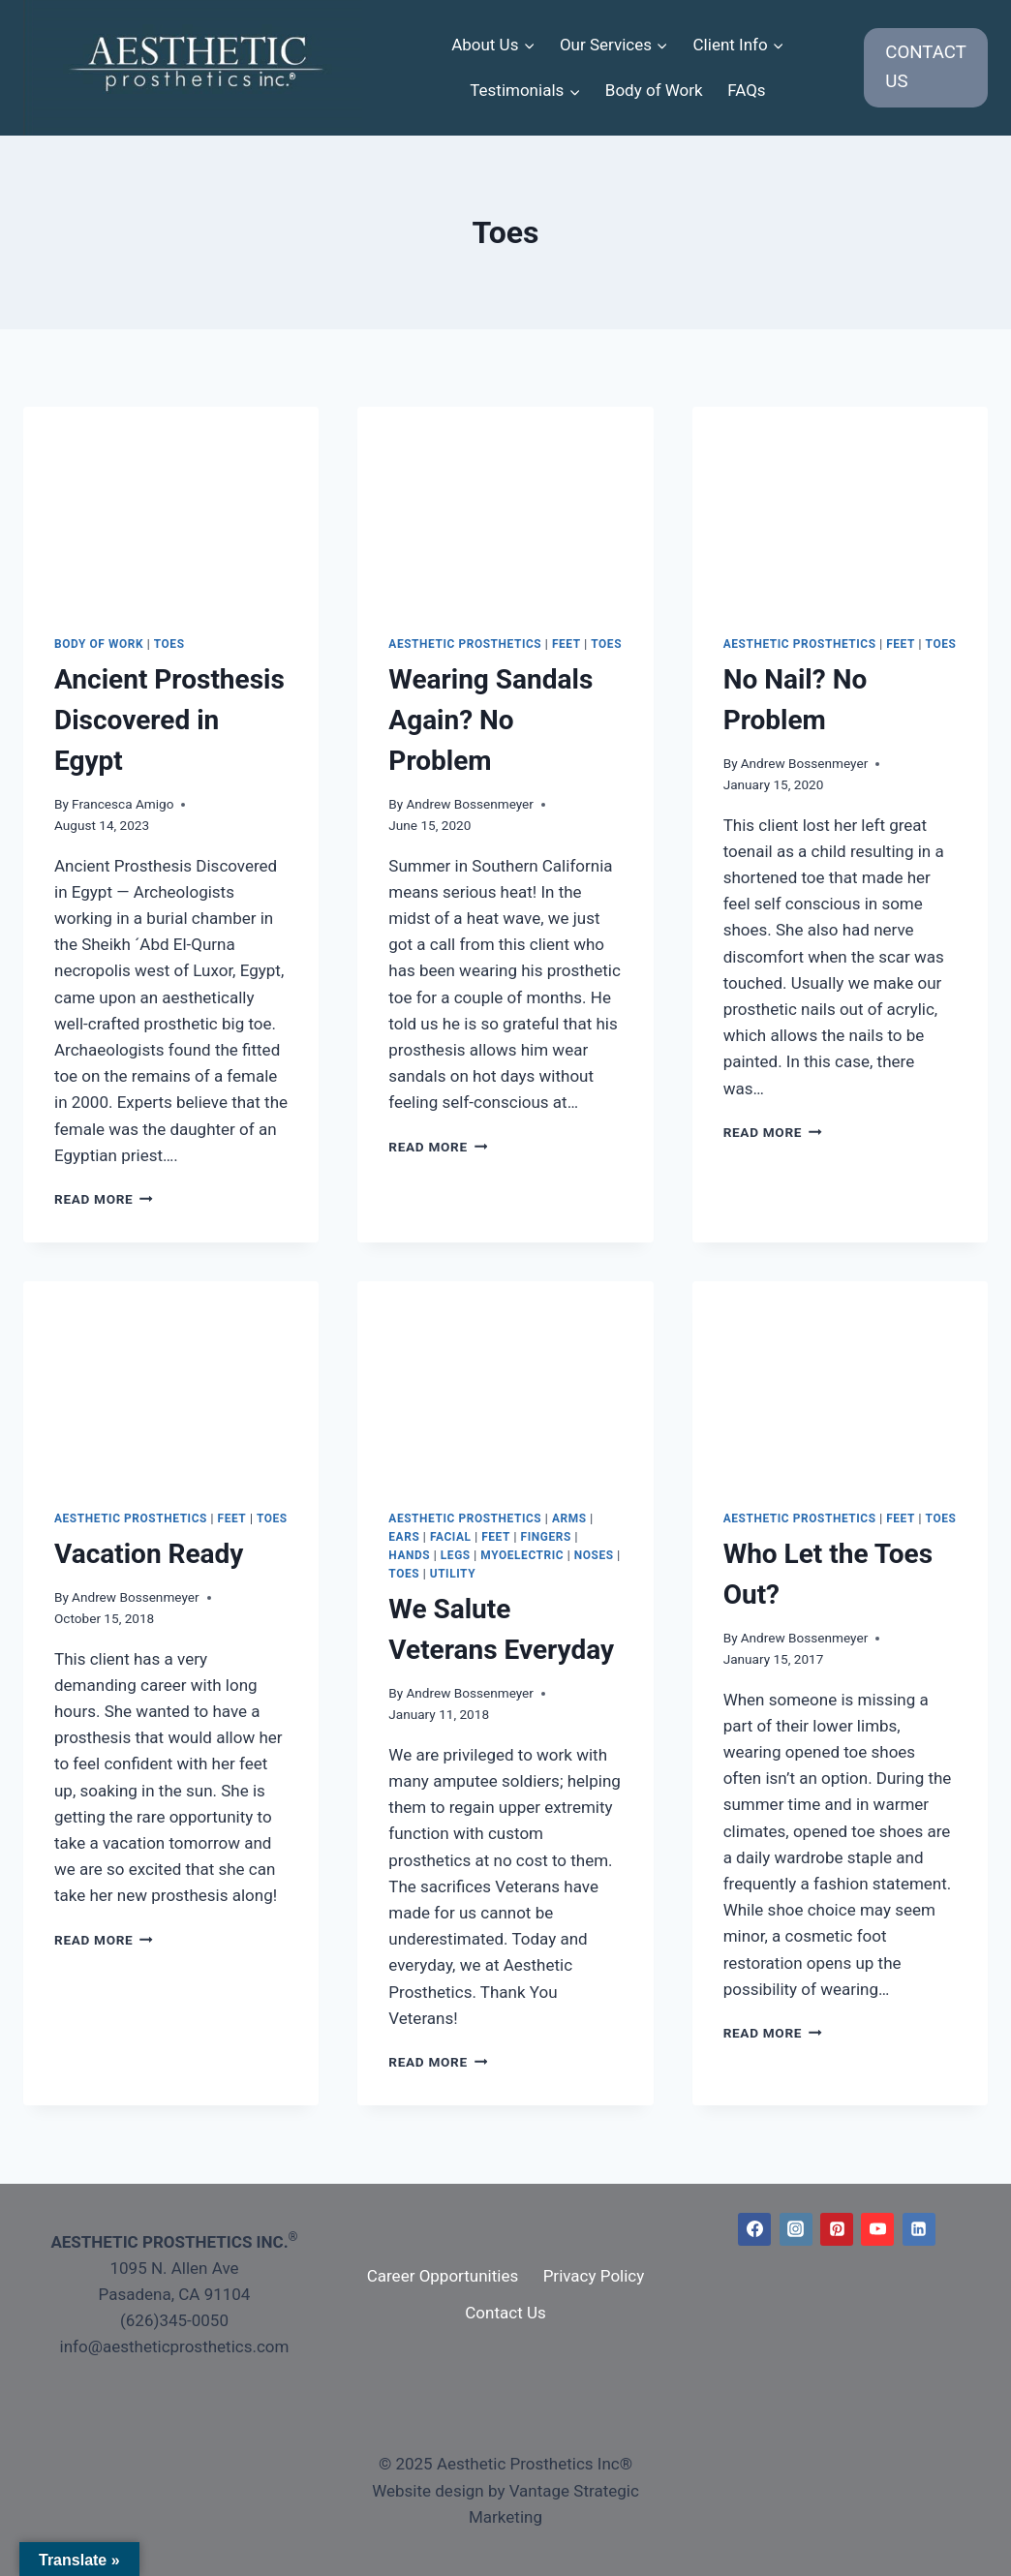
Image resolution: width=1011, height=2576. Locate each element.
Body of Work (654, 90)
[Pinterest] (836, 2229)
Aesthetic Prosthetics (464, 644)
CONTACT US (925, 67)
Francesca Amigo (122, 804)
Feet (566, 644)
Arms (569, 1518)
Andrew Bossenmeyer (470, 804)
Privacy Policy (594, 2275)
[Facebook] (754, 2229)
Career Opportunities (443, 2275)
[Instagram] (796, 2229)
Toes (169, 644)
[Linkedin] (919, 2229)
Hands (409, 1555)
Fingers (546, 1537)
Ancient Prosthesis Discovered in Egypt (169, 720)
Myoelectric (522, 1555)
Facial (451, 1537)
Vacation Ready (148, 1554)
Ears (403, 1537)
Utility (452, 1573)
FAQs (746, 90)
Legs (456, 1555)
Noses (594, 1555)
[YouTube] (877, 2229)
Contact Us (505, 2312)
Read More (103, 1199)
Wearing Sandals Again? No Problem (490, 720)
